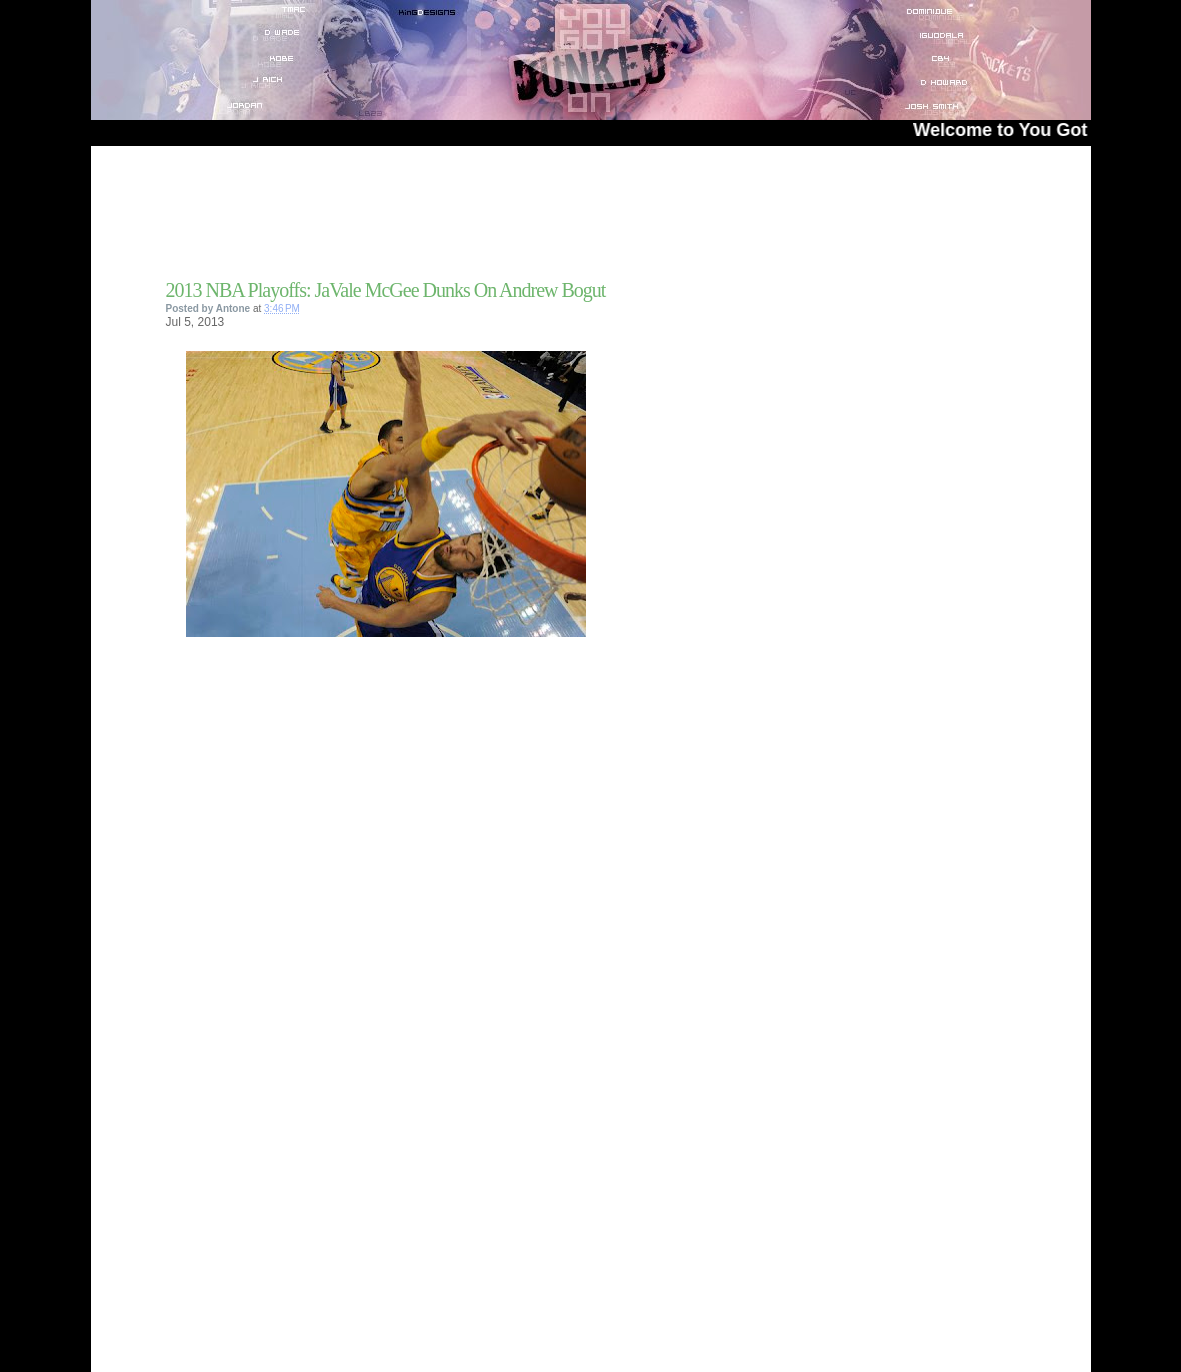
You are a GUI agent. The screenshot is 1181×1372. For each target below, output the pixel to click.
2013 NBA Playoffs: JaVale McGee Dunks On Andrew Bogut (386, 290)
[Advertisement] (400, 219)
